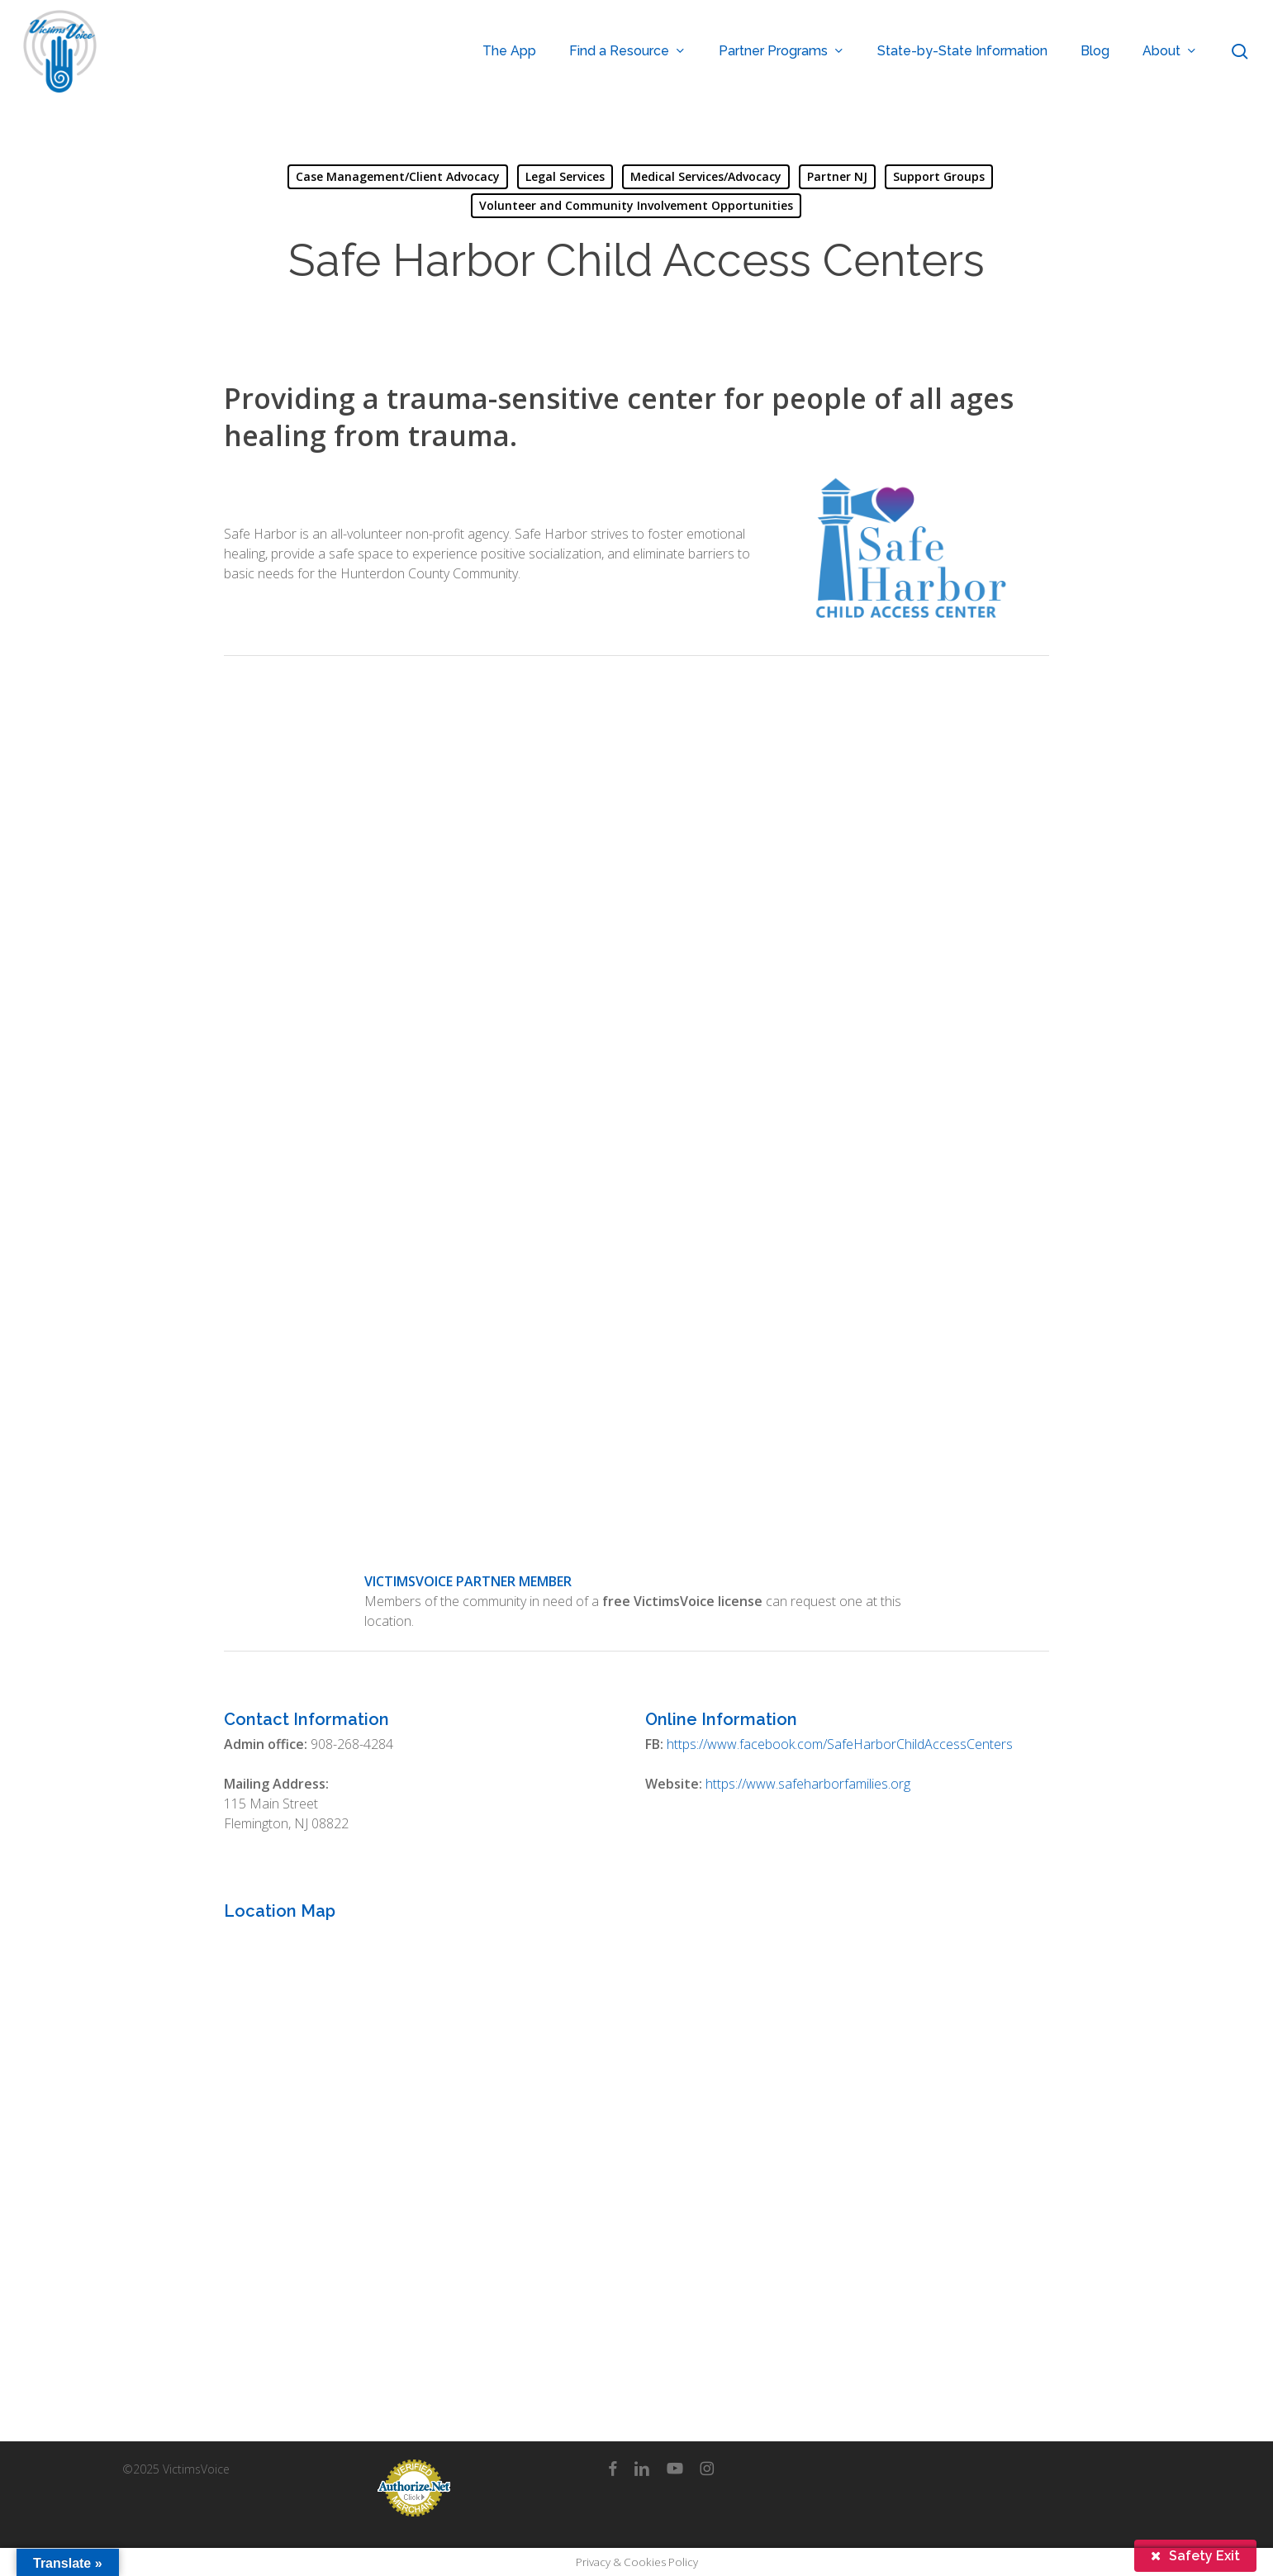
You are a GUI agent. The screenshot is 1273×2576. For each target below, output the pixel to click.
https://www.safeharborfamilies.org (807, 1784)
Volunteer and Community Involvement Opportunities (636, 205)
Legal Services (565, 176)
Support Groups (939, 176)
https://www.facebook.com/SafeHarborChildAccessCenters (840, 1744)
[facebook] (612, 2468)
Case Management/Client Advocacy (398, 176)
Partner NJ (837, 176)
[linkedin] (642, 2468)
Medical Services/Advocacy (705, 176)
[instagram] (707, 2468)
